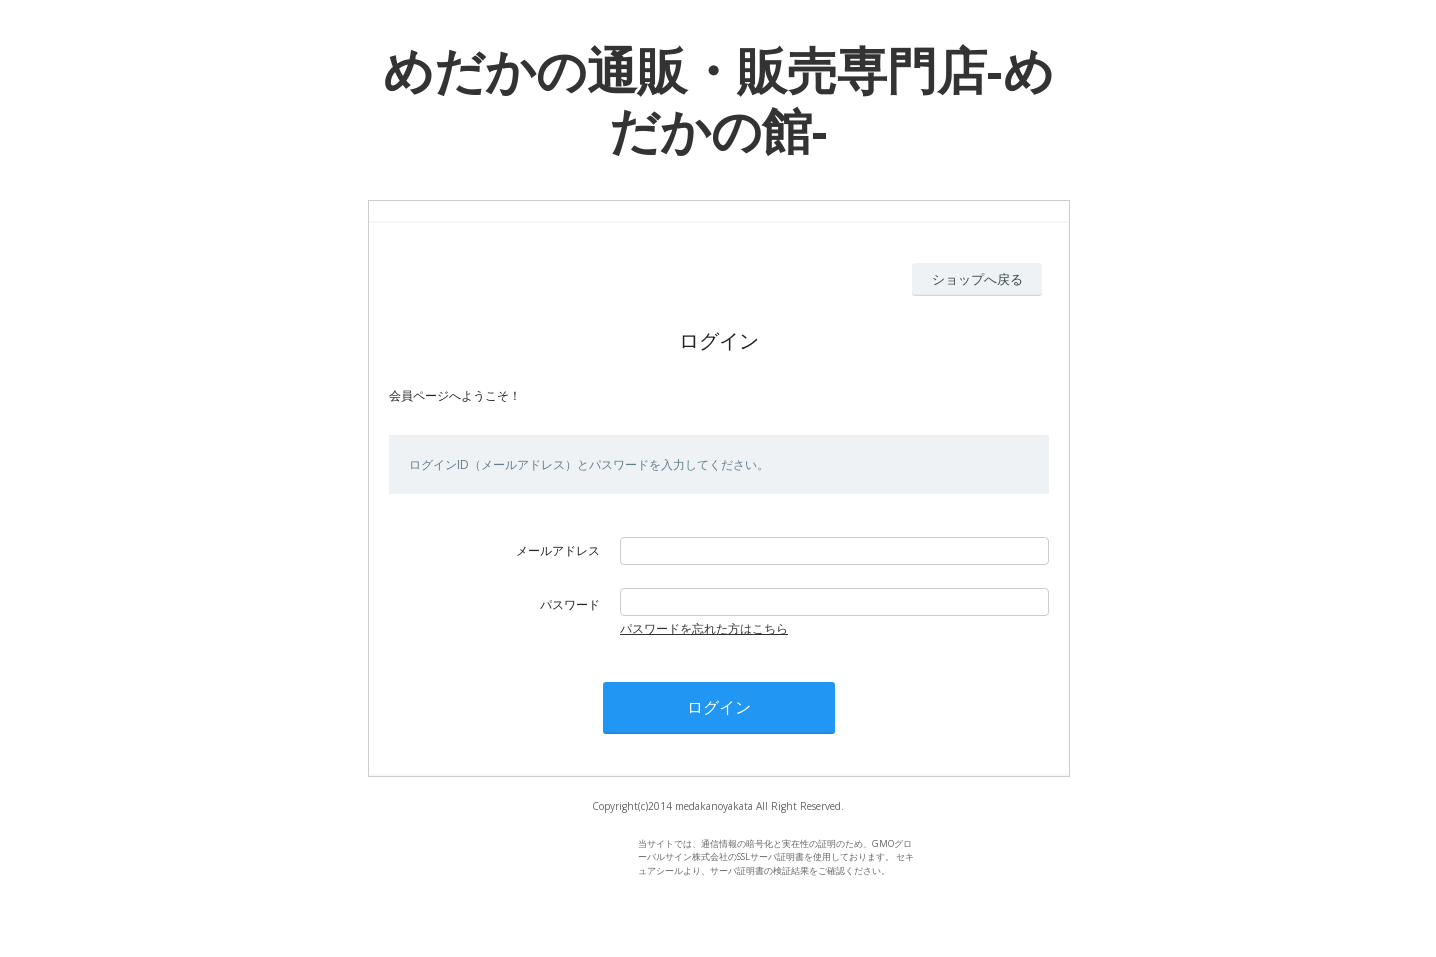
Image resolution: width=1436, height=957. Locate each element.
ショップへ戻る (977, 279)
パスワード (570, 604)
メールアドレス (558, 550)
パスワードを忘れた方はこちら (704, 628)
